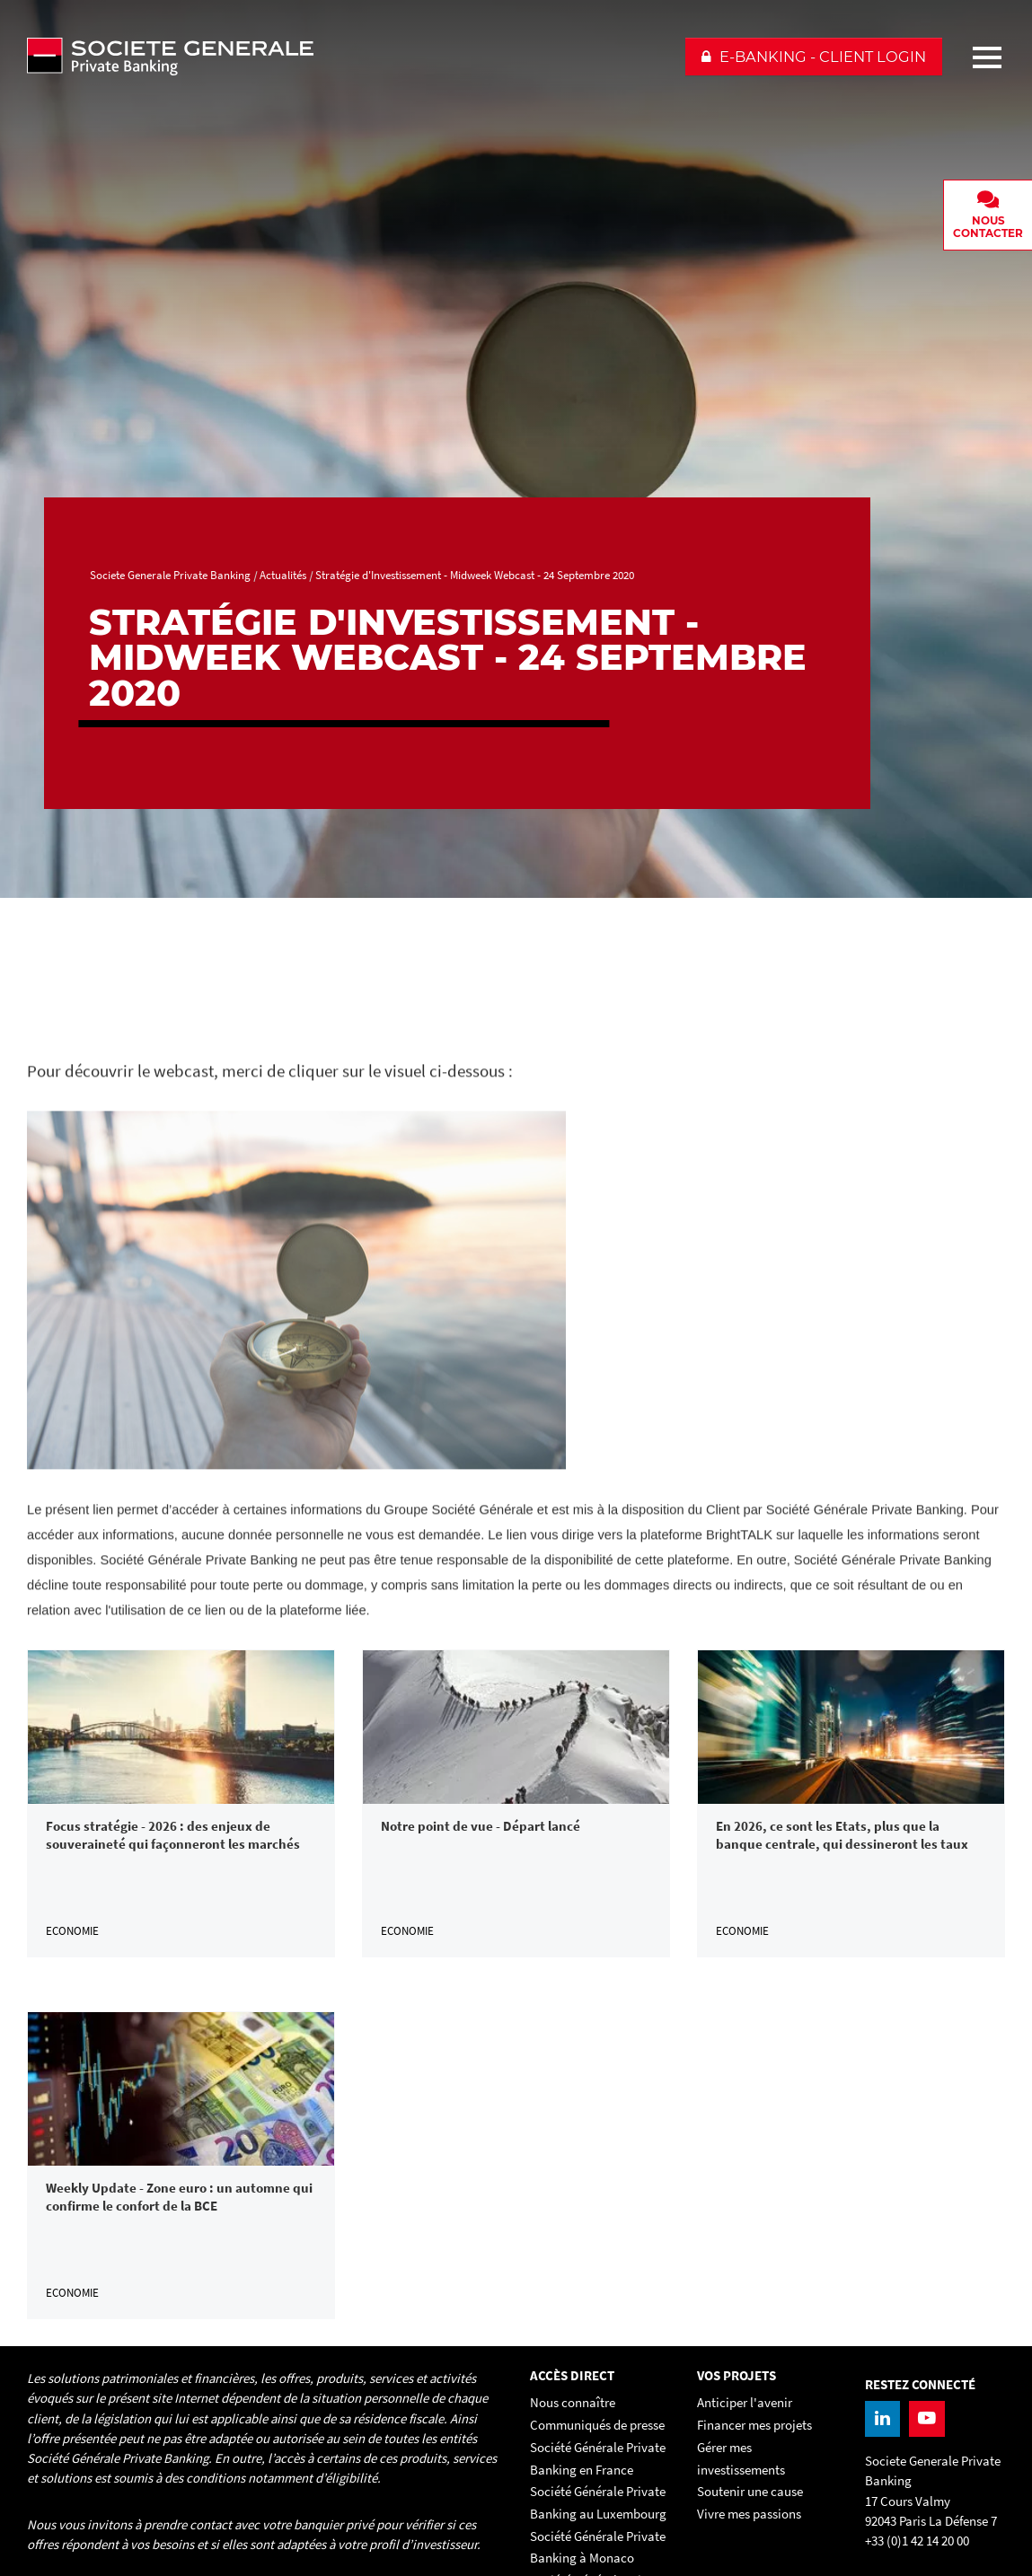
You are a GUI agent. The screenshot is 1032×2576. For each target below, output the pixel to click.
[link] (181, 1803)
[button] (813, 56)
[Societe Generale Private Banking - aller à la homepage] (347, 56)
